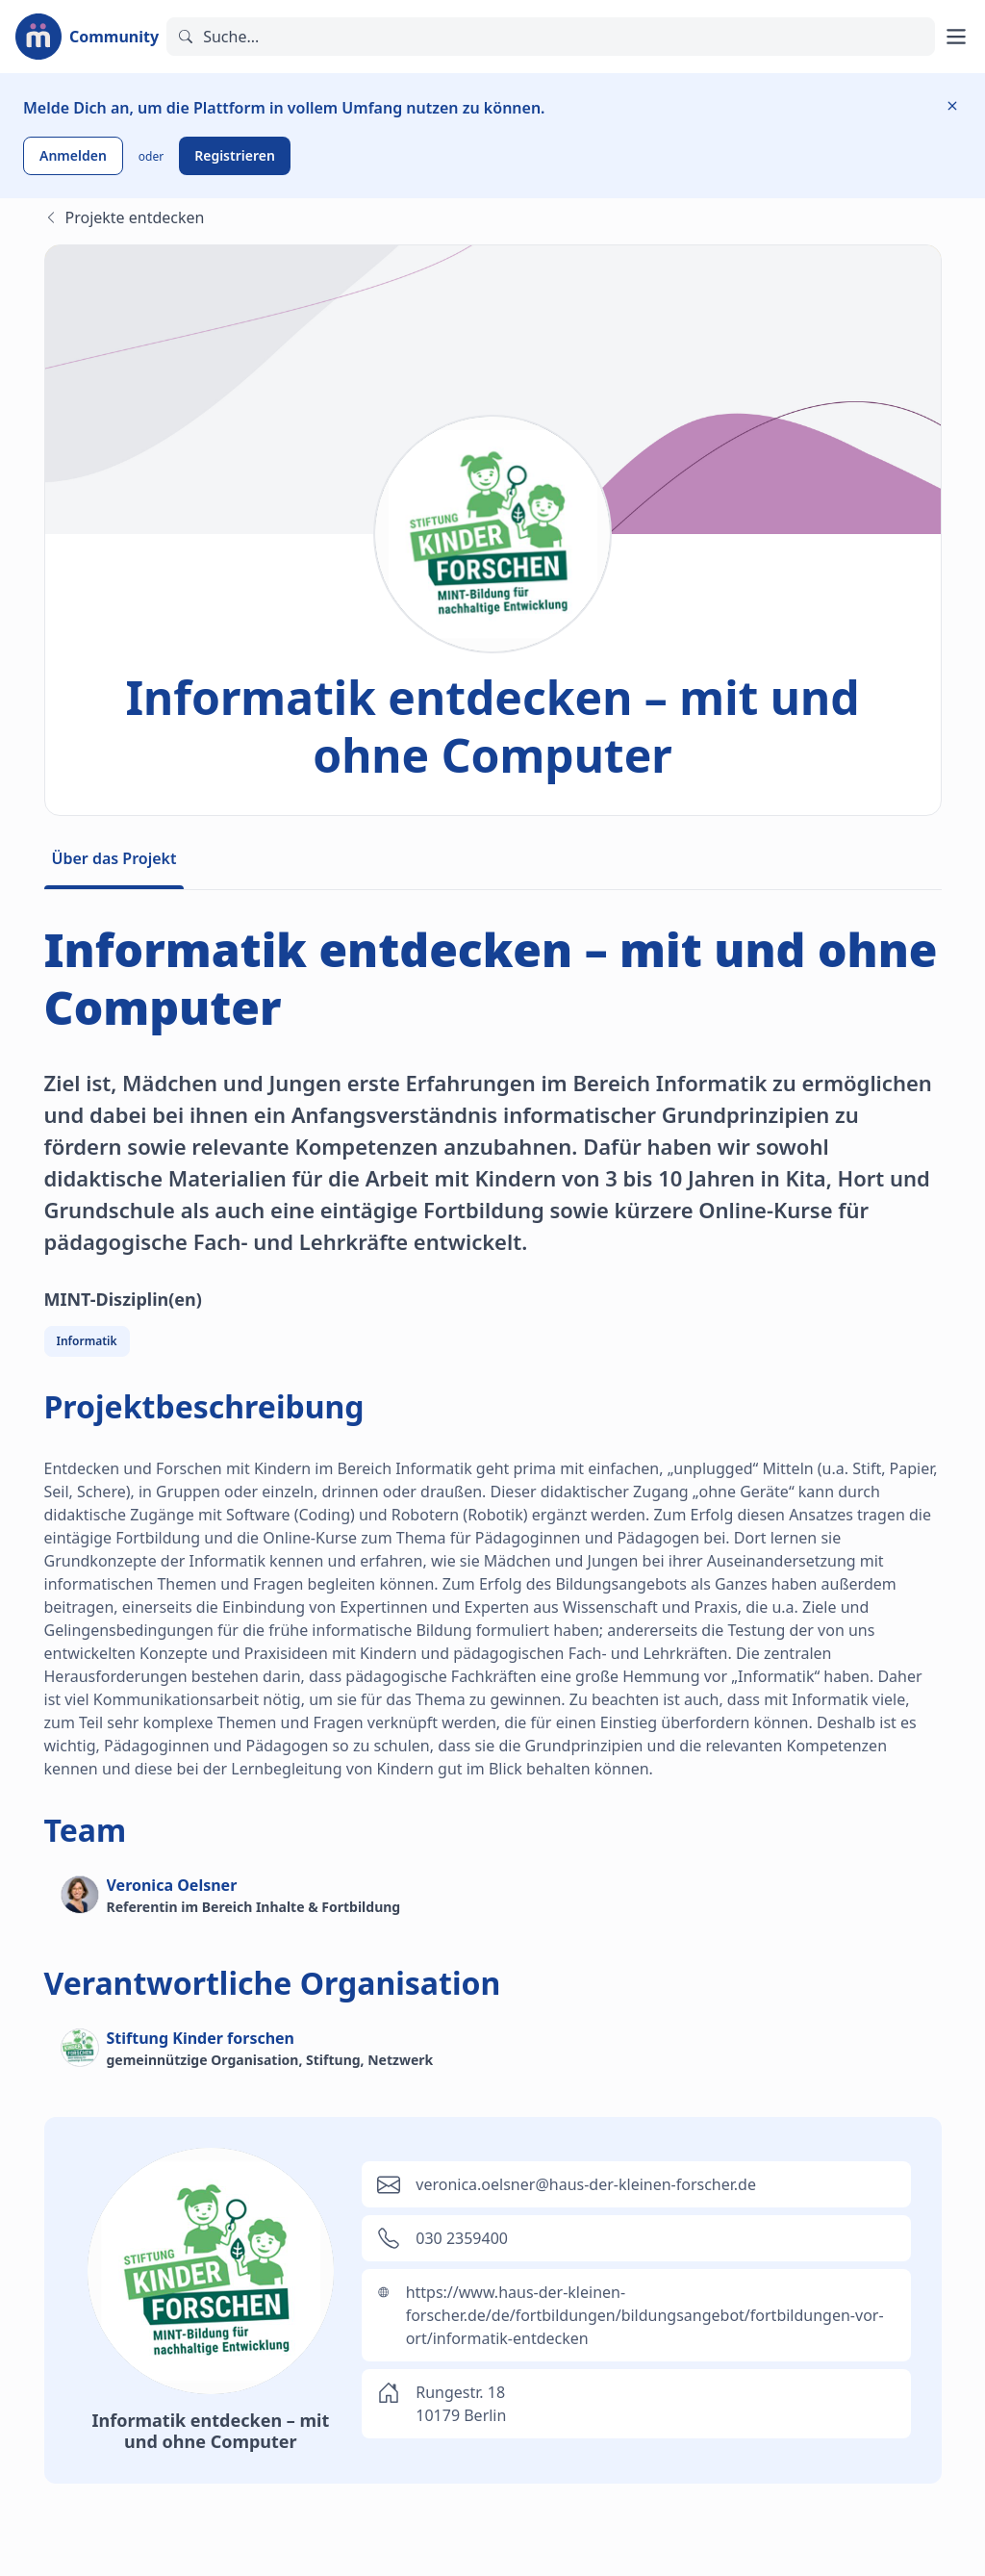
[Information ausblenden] (952, 105)
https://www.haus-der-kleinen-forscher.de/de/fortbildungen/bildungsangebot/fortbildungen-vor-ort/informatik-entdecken (645, 2315)
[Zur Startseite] (87, 36)
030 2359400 (462, 2238)
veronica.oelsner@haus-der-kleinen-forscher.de (586, 2184)
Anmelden (73, 155)
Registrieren (234, 155)
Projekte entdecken (124, 217)
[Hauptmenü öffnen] (956, 36)
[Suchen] (550, 36)
